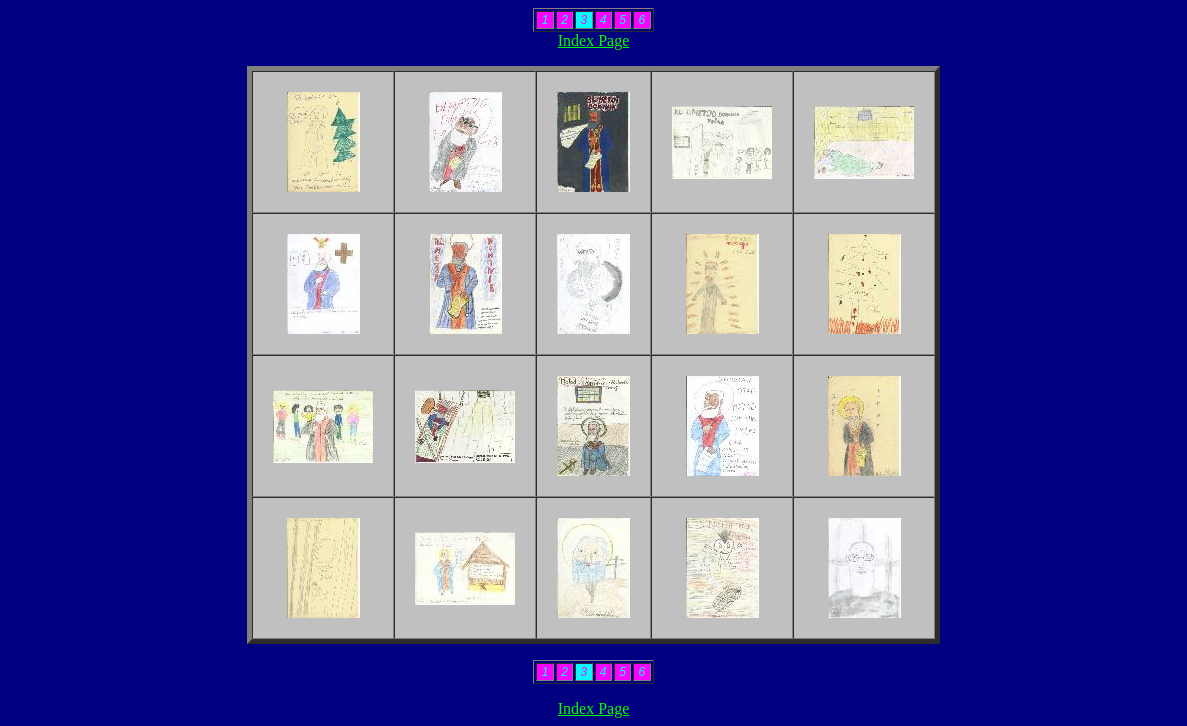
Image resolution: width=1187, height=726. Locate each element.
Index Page (594, 40)
